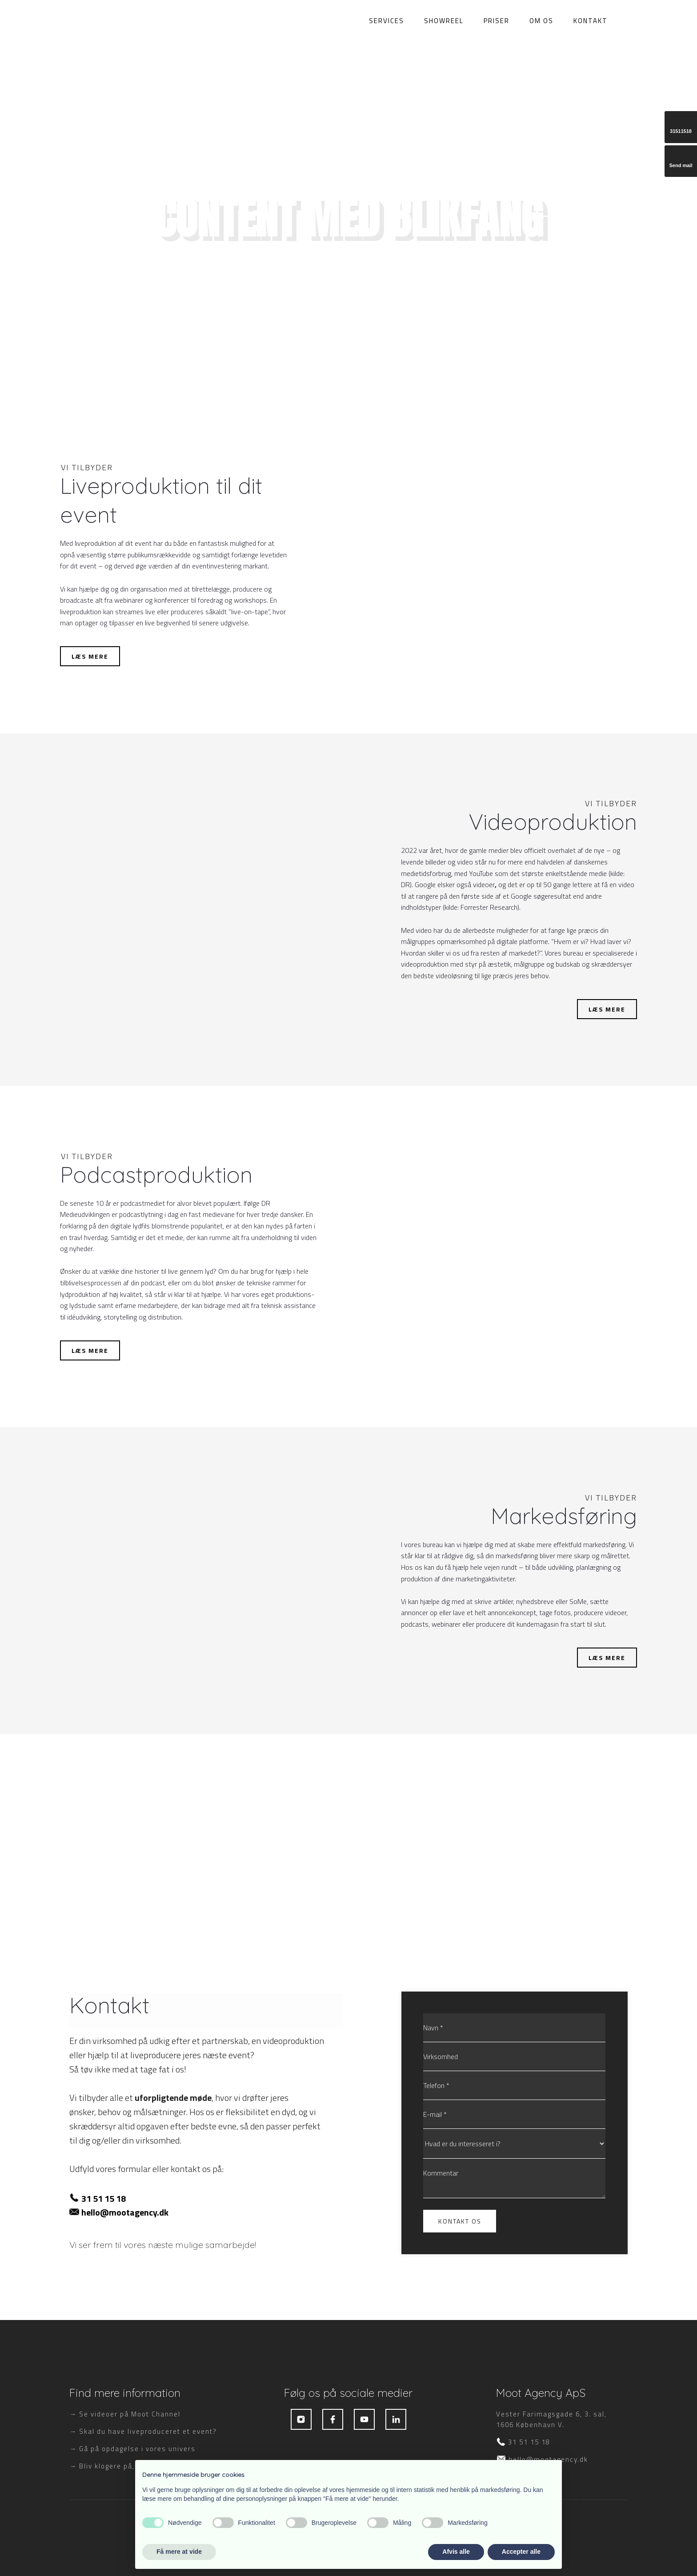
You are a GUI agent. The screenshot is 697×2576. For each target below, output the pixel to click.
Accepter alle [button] (521, 2551)
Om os (541, 20)
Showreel (444, 20)
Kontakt (590, 20)
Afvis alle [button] (455, 2551)
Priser (496, 20)
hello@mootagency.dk (124, 2212)
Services (386, 20)
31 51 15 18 (103, 2198)
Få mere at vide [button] (179, 2551)
